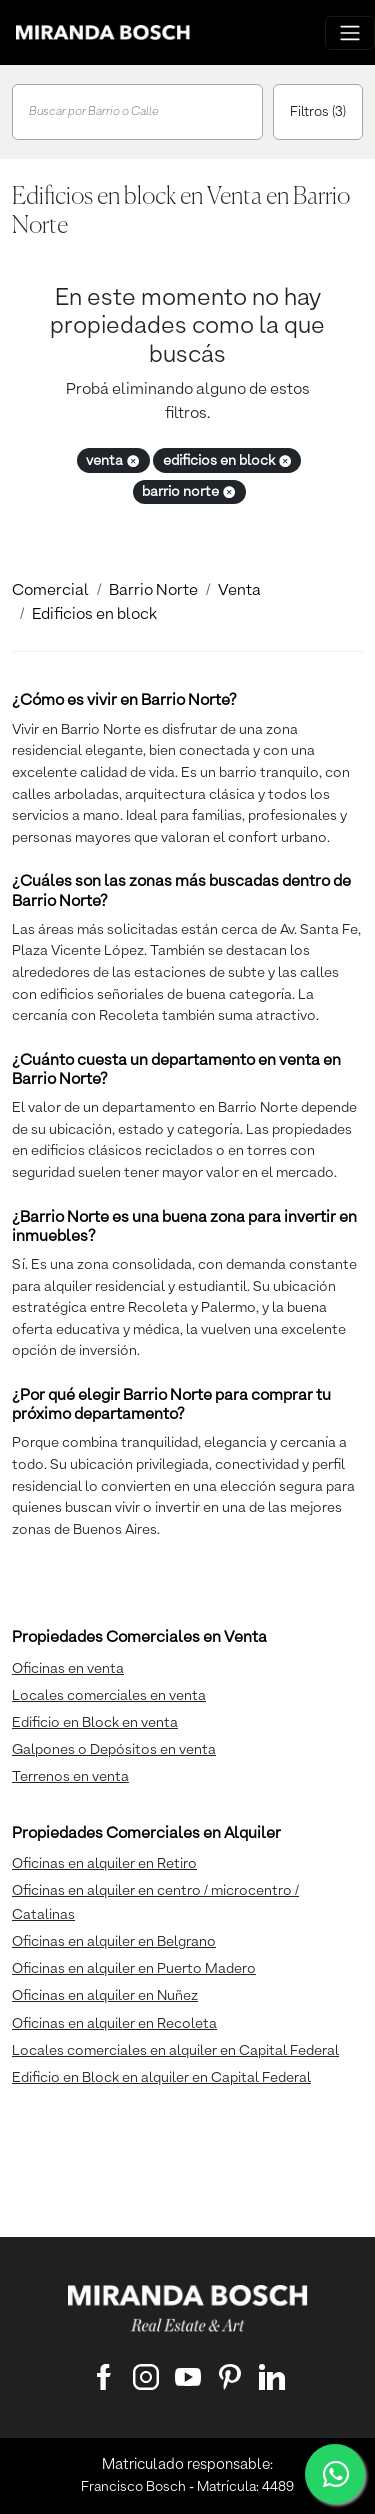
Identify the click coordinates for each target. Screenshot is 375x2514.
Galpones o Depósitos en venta (114, 1750)
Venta (239, 591)
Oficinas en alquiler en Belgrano (114, 1942)
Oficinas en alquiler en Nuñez (105, 1996)
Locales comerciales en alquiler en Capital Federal (175, 2051)
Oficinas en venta (68, 1669)
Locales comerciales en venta (109, 1696)
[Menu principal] (350, 33)
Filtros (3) (318, 112)
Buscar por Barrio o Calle (94, 112)
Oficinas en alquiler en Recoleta (114, 2024)
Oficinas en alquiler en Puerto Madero (134, 1969)
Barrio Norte (153, 591)
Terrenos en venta (70, 1777)
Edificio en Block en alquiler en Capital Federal (161, 2078)
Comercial (50, 591)
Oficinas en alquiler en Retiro (104, 1864)
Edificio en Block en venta (95, 1723)
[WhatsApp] (335, 2474)
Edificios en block (94, 615)
